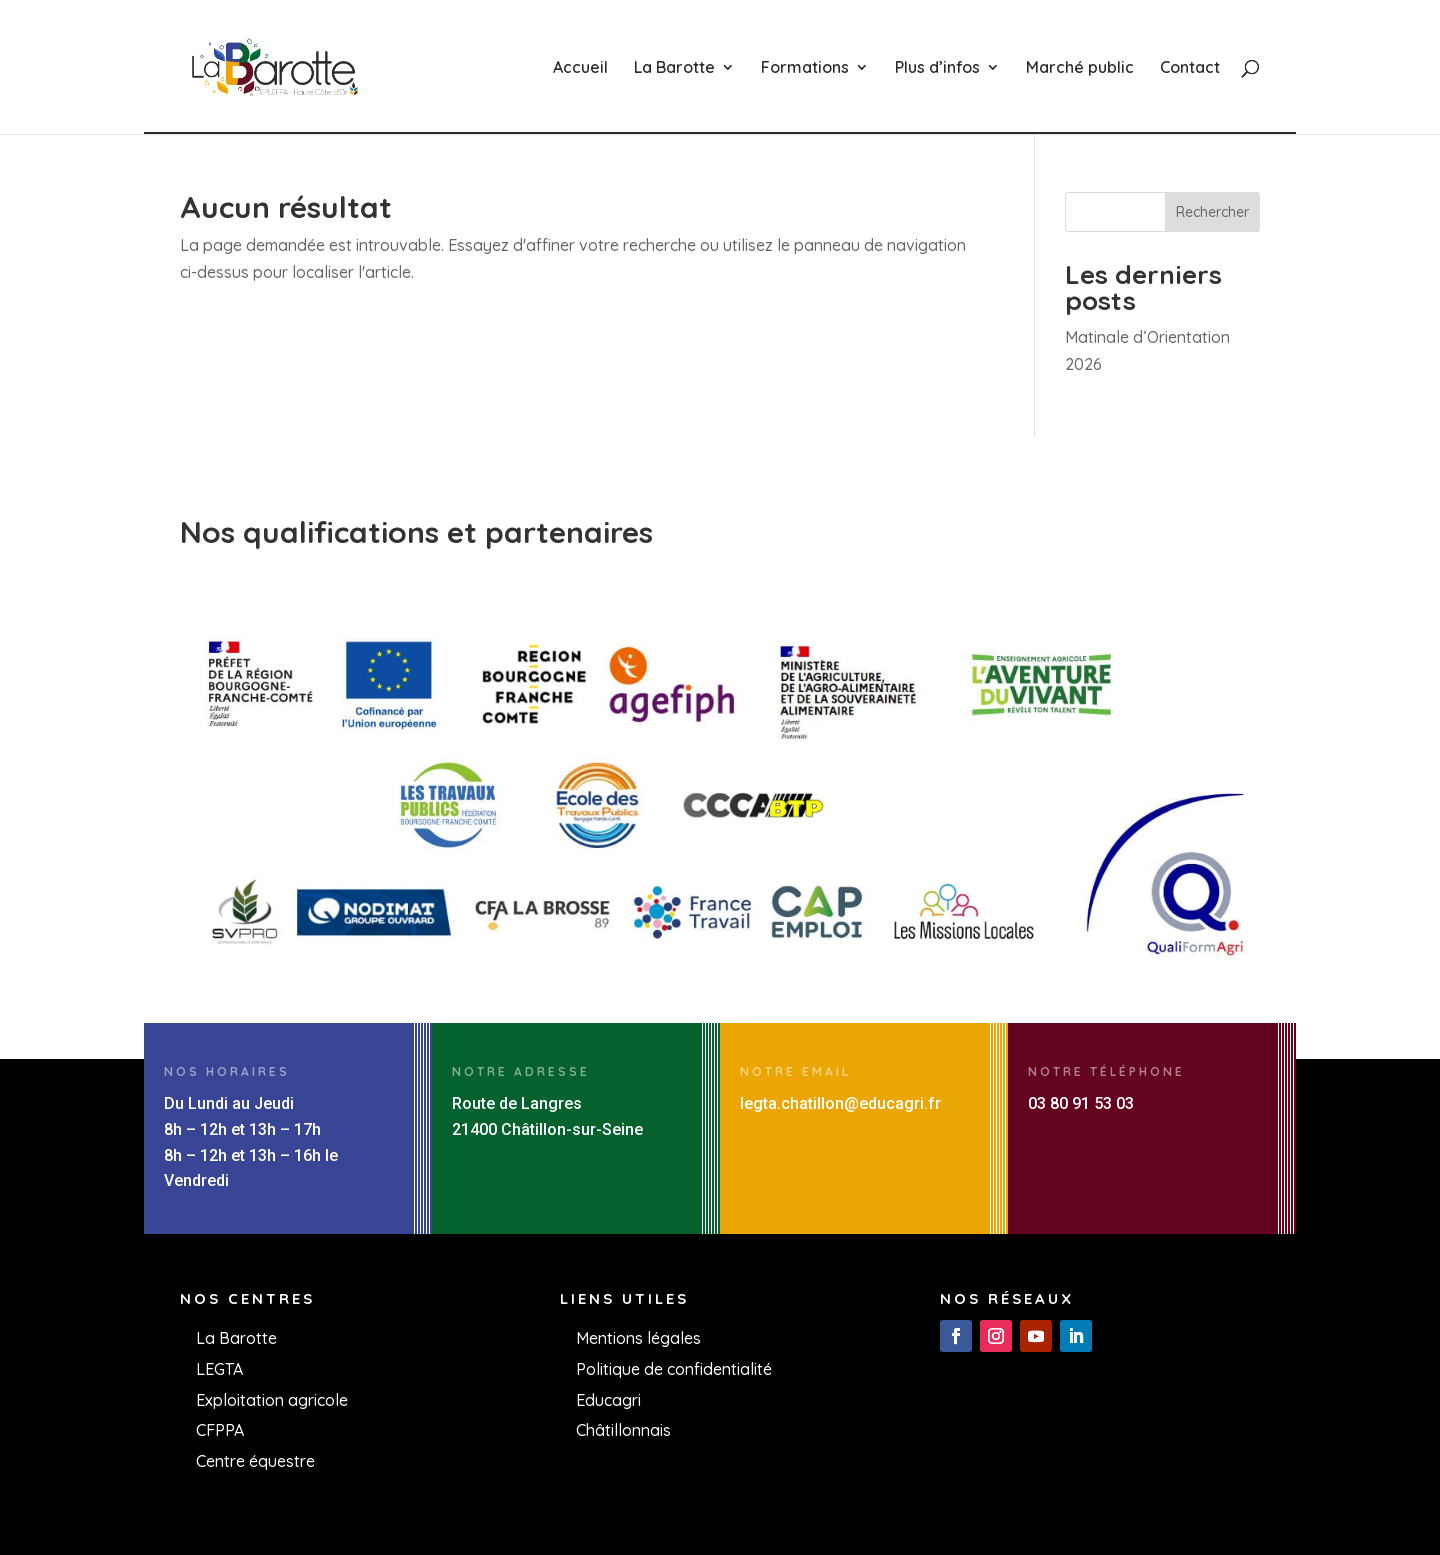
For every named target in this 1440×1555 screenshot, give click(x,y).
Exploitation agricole (272, 1400)
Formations (805, 68)
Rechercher (1212, 212)
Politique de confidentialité (674, 1369)
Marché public (1080, 68)
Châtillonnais (623, 1430)
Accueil (580, 68)
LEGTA (219, 1369)
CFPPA (220, 1430)
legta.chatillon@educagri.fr (840, 1103)
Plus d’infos (937, 68)
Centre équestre (255, 1461)
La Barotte (674, 68)
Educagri (608, 1400)
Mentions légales (638, 1338)
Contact (1190, 68)
